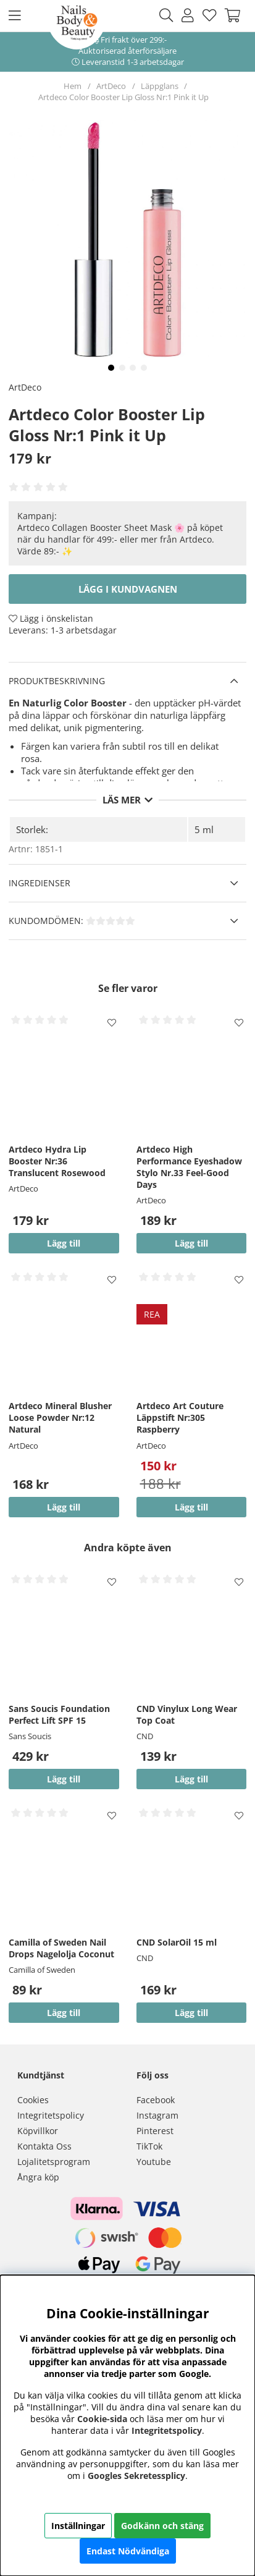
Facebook (155, 2100)
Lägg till (63, 1779)
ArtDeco (111, 85)
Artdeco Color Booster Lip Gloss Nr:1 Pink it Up (123, 97)
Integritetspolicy (50, 2115)
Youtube (153, 2161)
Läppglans (159, 85)
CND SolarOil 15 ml (176, 1942)
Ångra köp (38, 2177)
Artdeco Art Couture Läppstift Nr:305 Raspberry (180, 1417)
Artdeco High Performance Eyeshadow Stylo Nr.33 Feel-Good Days (189, 1166)
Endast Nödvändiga (127, 2551)
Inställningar (78, 2526)
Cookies (33, 2100)
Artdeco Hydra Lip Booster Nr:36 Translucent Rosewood (57, 1161)
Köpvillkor (37, 2131)
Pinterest (154, 2131)
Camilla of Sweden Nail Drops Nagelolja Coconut (61, 1948)
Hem (73, 85)
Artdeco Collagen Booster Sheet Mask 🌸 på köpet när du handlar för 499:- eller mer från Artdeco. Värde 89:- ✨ (120, 539)
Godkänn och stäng (162, 2526)
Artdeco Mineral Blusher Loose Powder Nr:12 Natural (60, 1417)
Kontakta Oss (44, 2146)
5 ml (204, 829)
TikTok (149, 2146)
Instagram (157, 2115)
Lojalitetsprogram (53, 2161)
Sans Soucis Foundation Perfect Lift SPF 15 (59, 1714)
